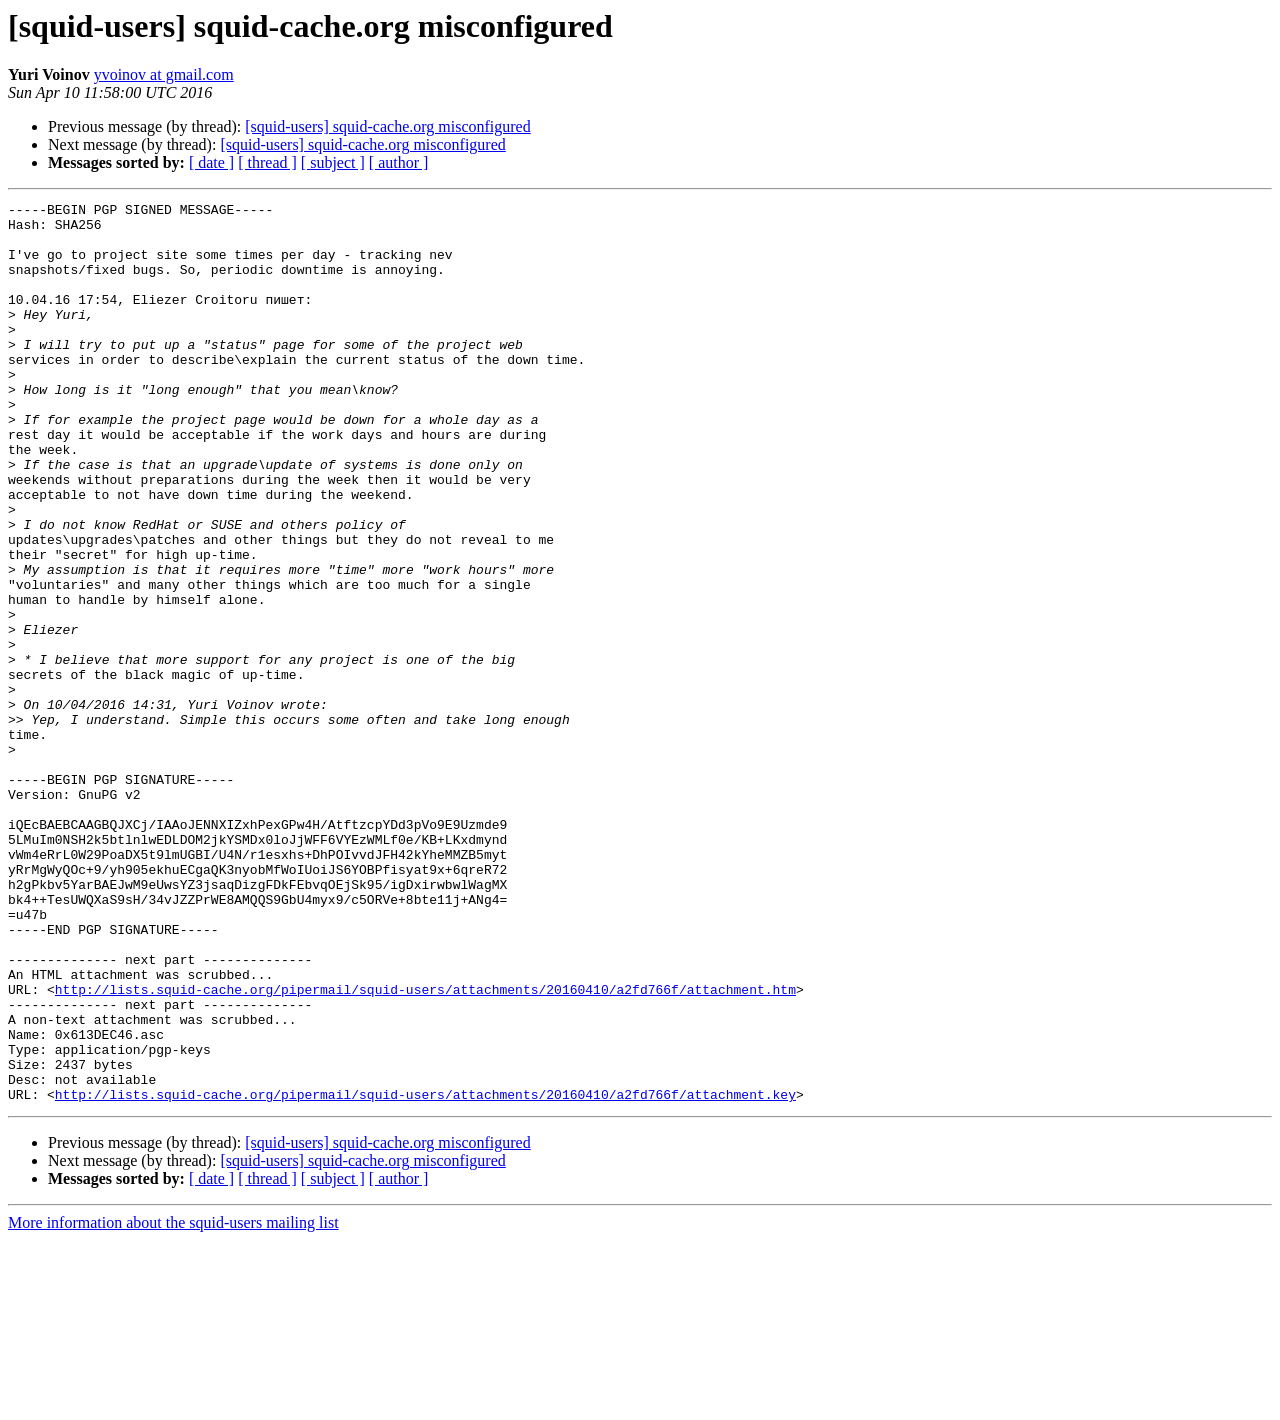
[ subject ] (333, 162)
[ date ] (211, 162)
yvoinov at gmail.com (164, 74)
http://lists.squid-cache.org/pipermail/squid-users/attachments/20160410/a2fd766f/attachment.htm (425, 1148)
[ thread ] (267, 162)
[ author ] (399, 162)
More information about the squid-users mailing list (173, 1402)
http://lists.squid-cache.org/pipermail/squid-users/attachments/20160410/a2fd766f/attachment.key (425, 1274)
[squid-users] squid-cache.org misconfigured (387, 126)
